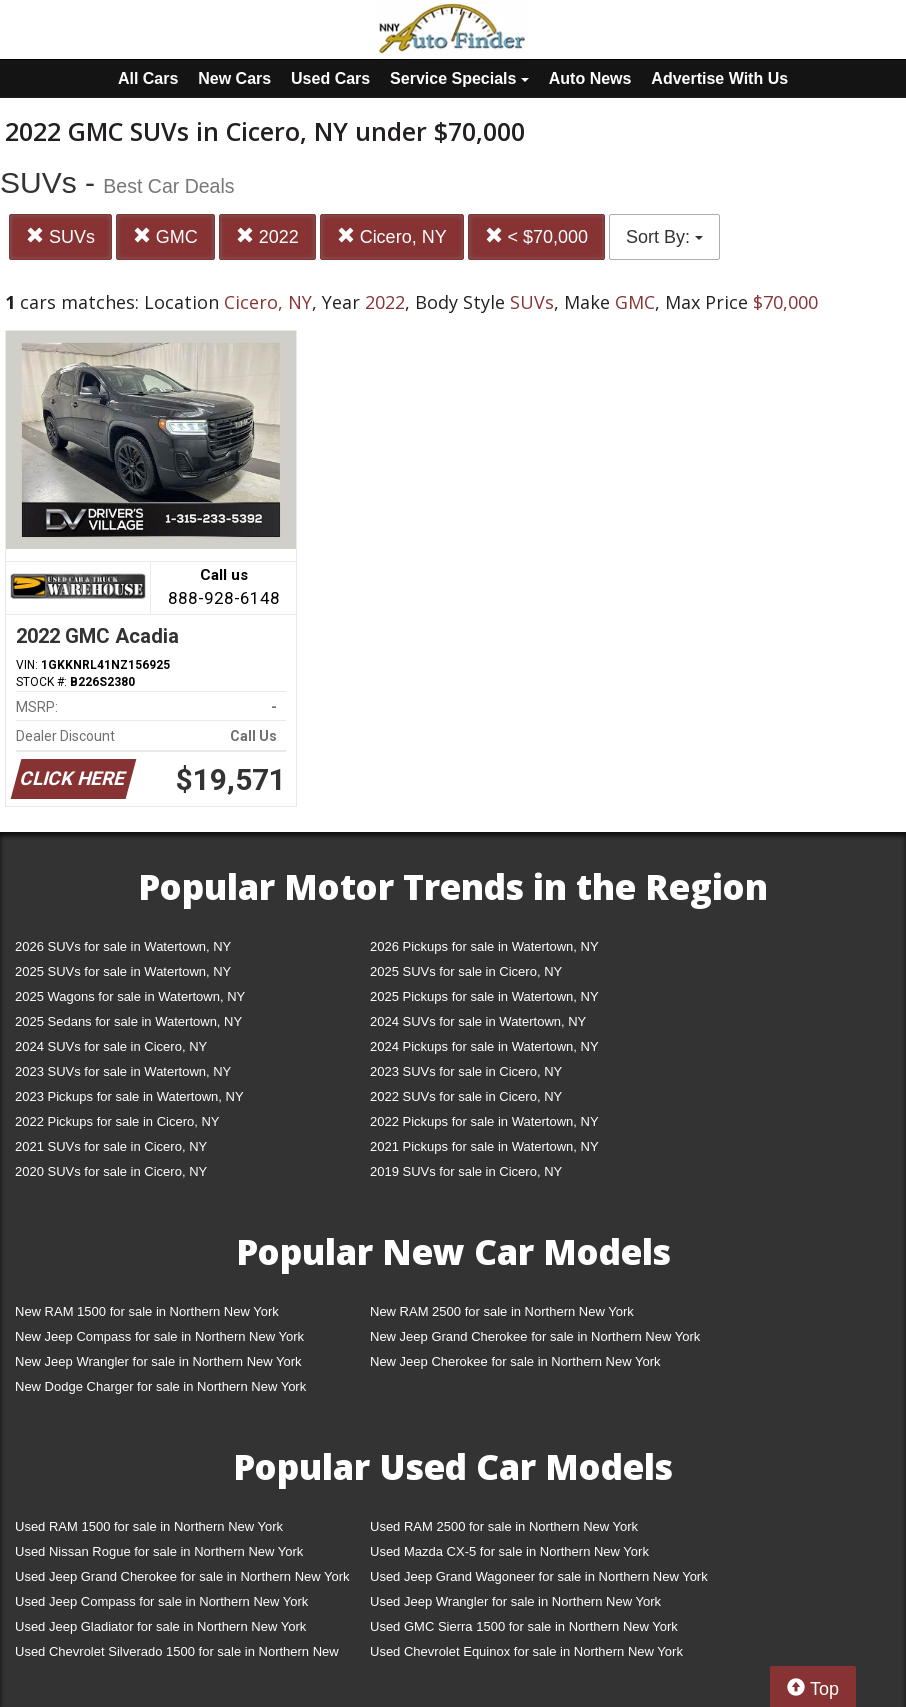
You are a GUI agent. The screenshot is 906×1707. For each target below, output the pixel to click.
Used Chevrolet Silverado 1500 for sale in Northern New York (177, 1655)
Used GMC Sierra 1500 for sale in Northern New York (524, 1626)
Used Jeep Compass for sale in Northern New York (161, 1601)
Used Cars (330, 78)
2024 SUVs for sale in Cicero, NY (111, 1046)
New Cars (234, 78)
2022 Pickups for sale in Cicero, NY (117, 1121)
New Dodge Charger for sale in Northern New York (160, 1386)
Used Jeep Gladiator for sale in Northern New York (160, 1626)
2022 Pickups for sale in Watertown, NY (484, 1121)
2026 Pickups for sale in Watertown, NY (484, 946)
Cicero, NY (392, 236)
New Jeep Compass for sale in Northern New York (159, 1336)
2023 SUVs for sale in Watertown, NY (123, 1071)
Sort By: (664, 237)
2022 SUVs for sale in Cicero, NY (466, 1096)
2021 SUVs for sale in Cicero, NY (111, 1146)
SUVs (60, 236)
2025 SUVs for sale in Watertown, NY (123, 971)
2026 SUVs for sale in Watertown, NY (123, 946)
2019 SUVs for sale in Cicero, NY (466, 1171)
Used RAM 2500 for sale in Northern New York (504, 1526)
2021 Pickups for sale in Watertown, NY (484, 1146)
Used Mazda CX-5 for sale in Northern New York (509, 1551)
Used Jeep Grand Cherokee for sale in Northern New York (182, 1576)
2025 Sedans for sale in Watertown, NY (128, 1021)
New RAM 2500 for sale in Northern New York (502, 1311)
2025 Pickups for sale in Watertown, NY (484, 996)
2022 (267, 236)
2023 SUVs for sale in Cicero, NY (466, 1071)
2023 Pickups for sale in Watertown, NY (129, 1096)
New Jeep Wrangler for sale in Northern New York (158, 1361)
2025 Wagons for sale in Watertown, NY (130, 996)
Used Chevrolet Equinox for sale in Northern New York (526, 1651)
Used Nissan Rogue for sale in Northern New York (159, 1551)
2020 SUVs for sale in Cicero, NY (111, 1171)
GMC (165, 236)
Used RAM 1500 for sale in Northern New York (149, 1526)
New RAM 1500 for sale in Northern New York (147, 1311)
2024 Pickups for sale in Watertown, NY (484, 1046)
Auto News (590, 78)
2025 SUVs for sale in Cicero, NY (466, 971)
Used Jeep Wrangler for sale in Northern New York (515, 1601)
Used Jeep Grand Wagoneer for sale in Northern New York (539, 1576)
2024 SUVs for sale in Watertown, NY (478, 1021)
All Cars (148, 78)
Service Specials (459, 78)
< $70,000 (537, 236)
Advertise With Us (719, 78)
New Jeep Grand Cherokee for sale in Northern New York (535, 1336)
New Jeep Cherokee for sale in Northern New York (515, 1361)
